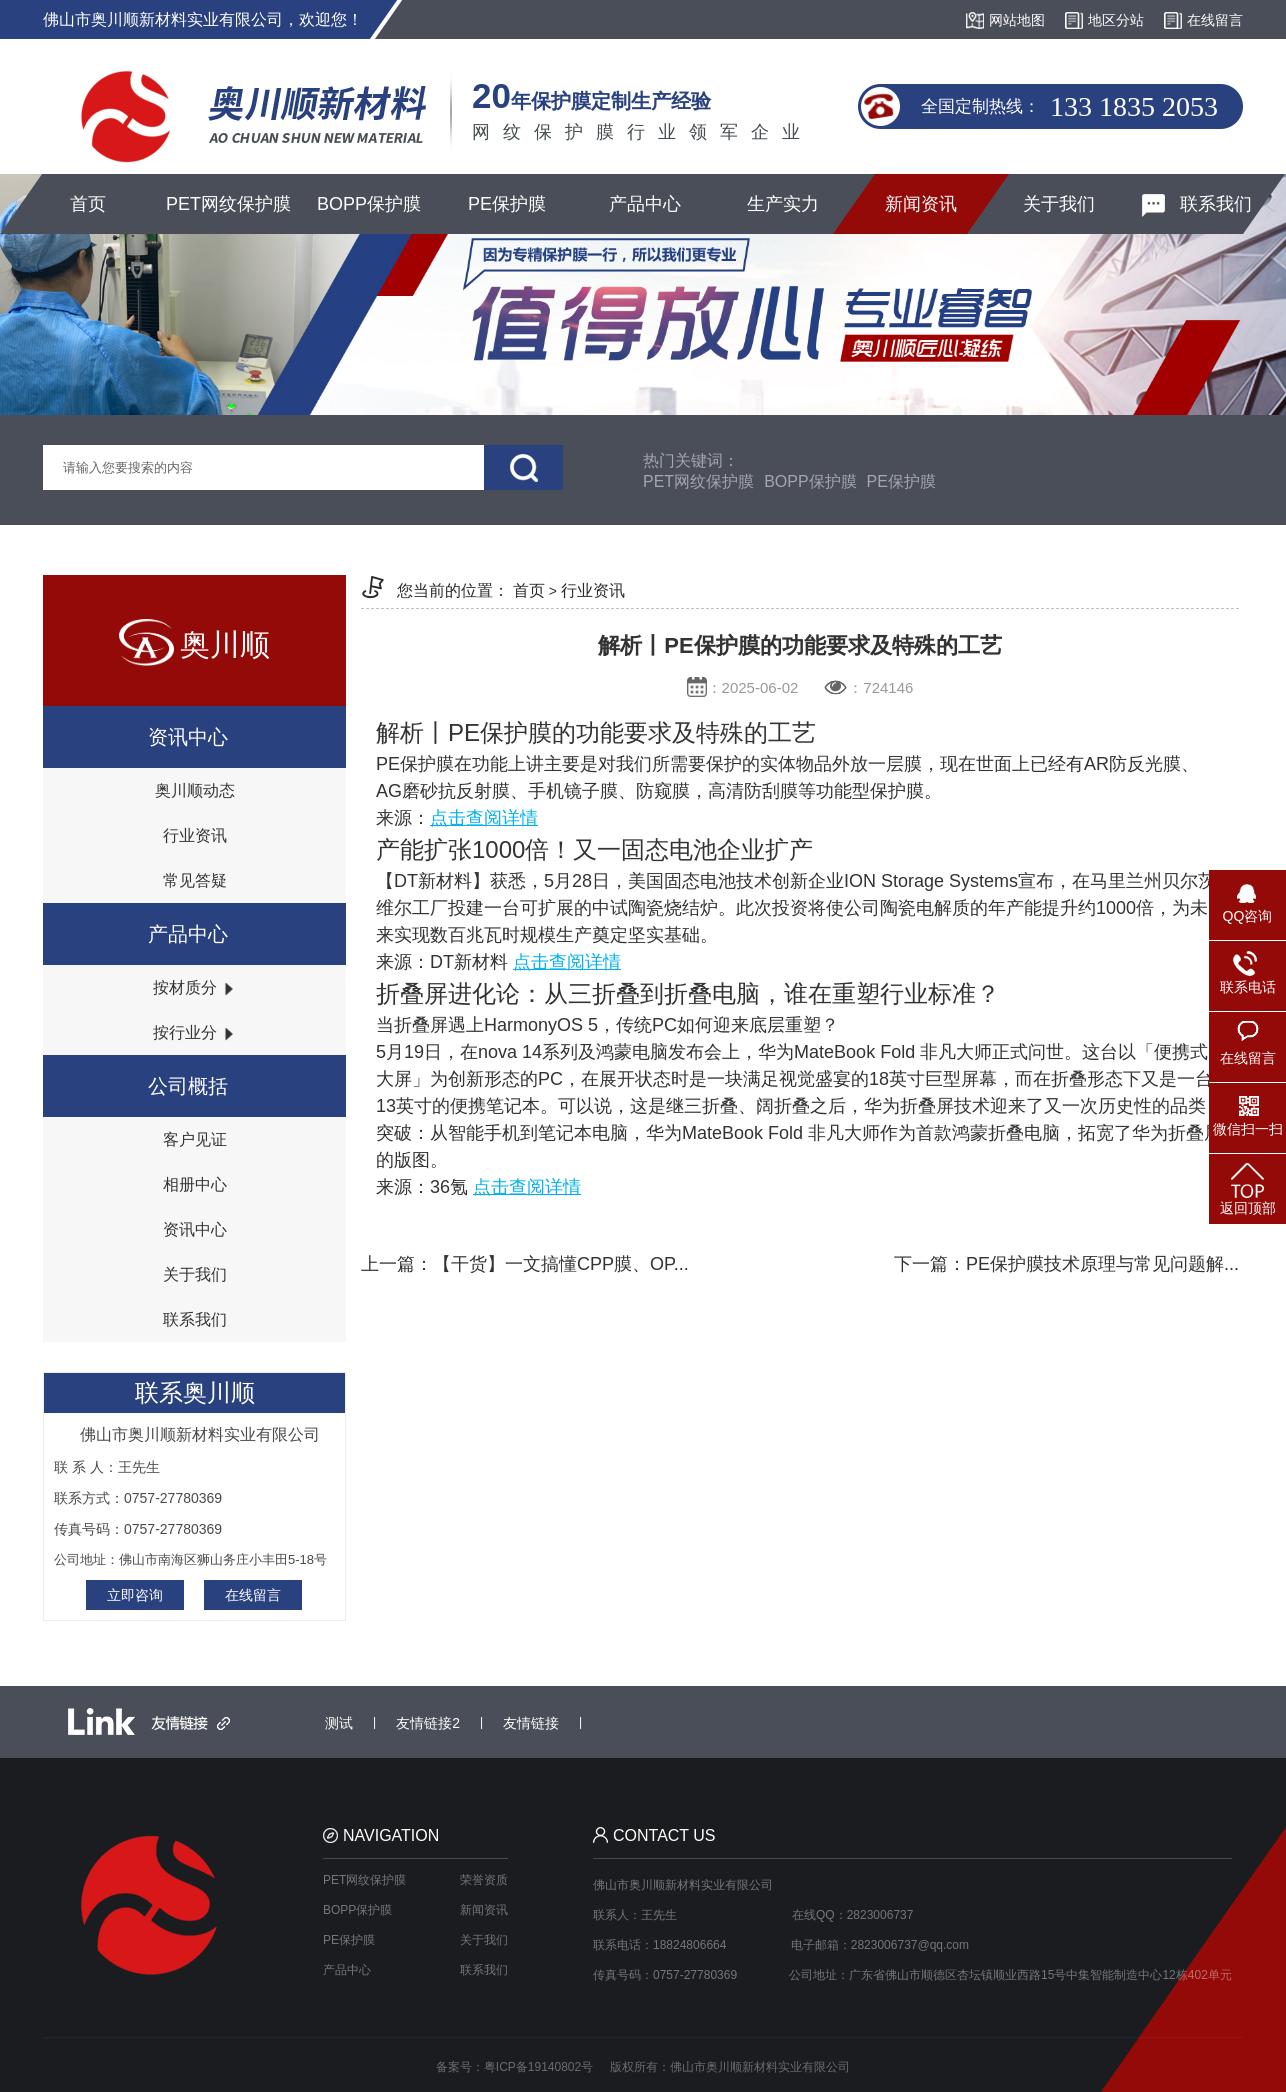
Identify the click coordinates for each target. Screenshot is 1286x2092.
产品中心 (645, 204)
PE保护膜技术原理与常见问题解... (1102, 1264)
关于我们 (1059, 204)
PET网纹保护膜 (228, 204)
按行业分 (194, 1032)
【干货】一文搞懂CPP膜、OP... (561, 1264)
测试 (339, 1723)
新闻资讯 (921, 204)
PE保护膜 (507, 204)
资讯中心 (195, 1229)
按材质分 (194, 987)
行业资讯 (195, 835)
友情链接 (531, 1723)
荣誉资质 (484, 1880)
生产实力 (783, 204)
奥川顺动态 (195, 790)
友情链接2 (428, 1723)
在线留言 (253, 1595)
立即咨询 (135, 1595)
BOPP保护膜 (369, 204)
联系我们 (1197, 205)
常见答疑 (195, 880)
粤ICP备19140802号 (538, 2067)
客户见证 (195, 1139)
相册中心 (195, 1184)
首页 (88, 204)
